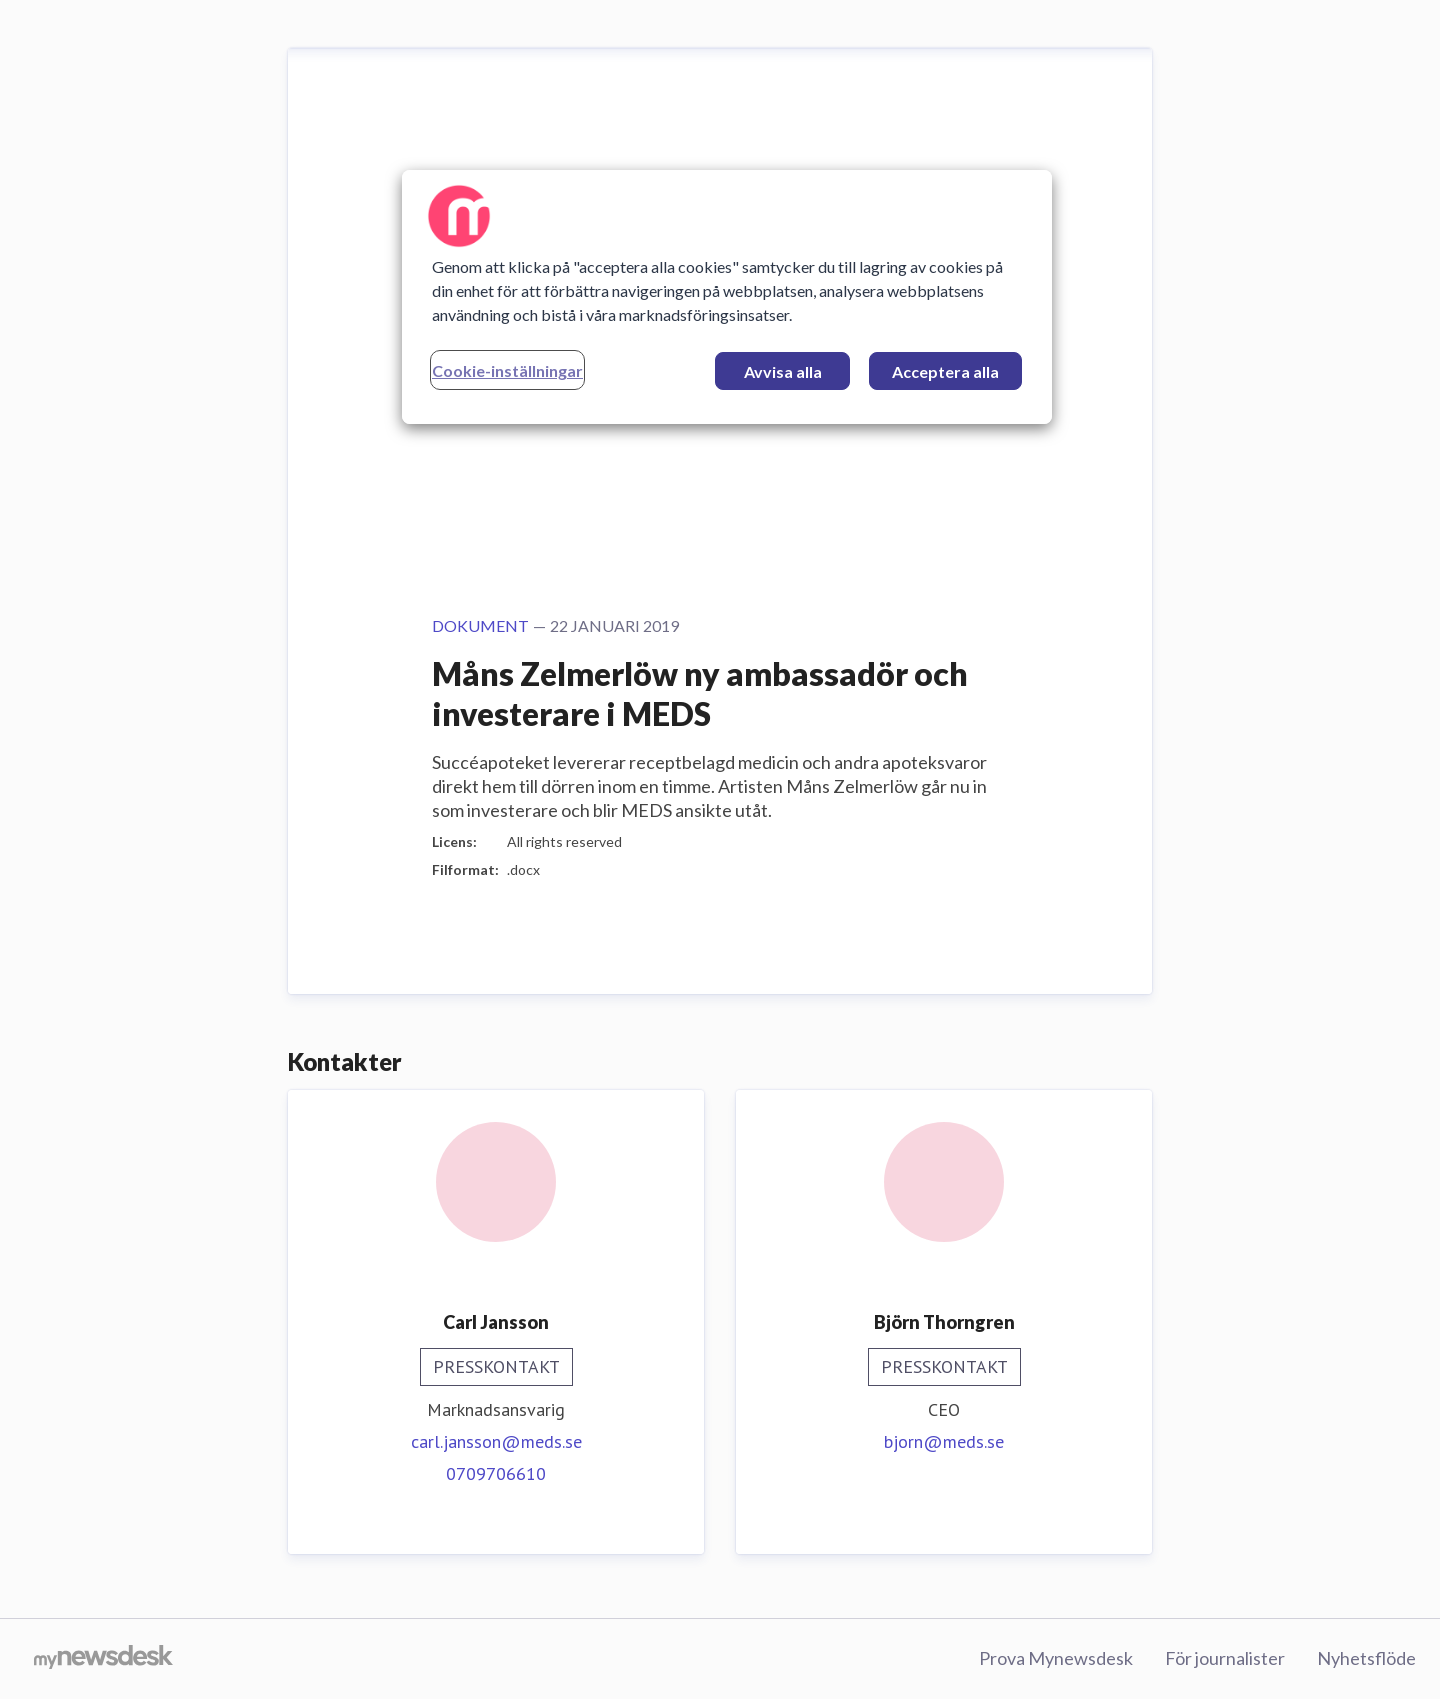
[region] (727, 297)
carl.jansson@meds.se (496, 1441)
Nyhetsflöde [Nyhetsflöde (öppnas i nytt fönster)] (1366, 1658)
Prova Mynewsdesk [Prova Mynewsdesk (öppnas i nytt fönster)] (1056, 1658)
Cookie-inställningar (507, 370)
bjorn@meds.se (944, 1441)
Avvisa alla (783, 371)
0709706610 (496, 1473)
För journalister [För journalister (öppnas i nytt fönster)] (1225, 1658)
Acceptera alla (945, 371)
